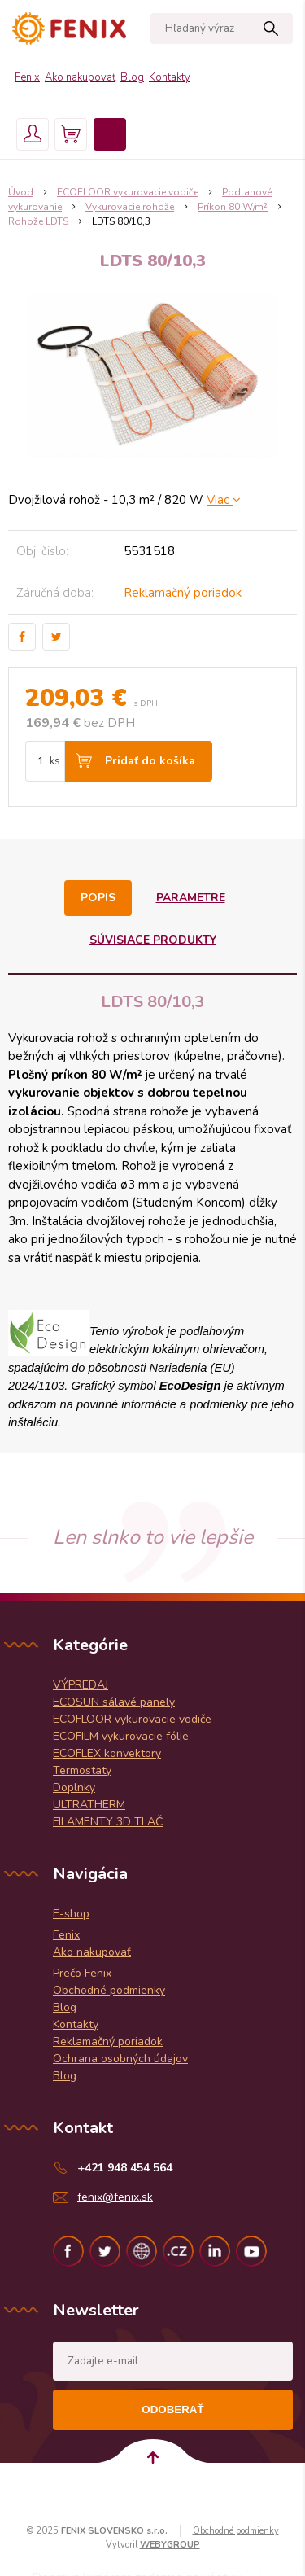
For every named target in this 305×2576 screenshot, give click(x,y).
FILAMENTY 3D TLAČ (108, 1821)
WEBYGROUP (170, 2545)
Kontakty (169, 77)
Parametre (190, 897)
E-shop (71, 1913)
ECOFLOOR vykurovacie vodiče (132, 1719)
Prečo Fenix (82, 1973)
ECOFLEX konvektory (107, 1753)
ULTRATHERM (89, 1804)
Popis (98, 897)
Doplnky (74, 1787)
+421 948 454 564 (124, 2167)
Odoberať (172, 2409)
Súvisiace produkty (152, 940)
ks (55, 761)
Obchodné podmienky (109, 1990)
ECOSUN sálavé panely (114, 1702)
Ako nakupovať (80, 77)
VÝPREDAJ (80, 1685)
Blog (132, 77)
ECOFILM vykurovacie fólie (121, 1736)
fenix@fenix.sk (115, 2197)
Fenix (27, 77)
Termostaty (82, 1770)
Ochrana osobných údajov (120, 2058)
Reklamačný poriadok (183, 593)
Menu (110, 134)
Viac (224, 500)
